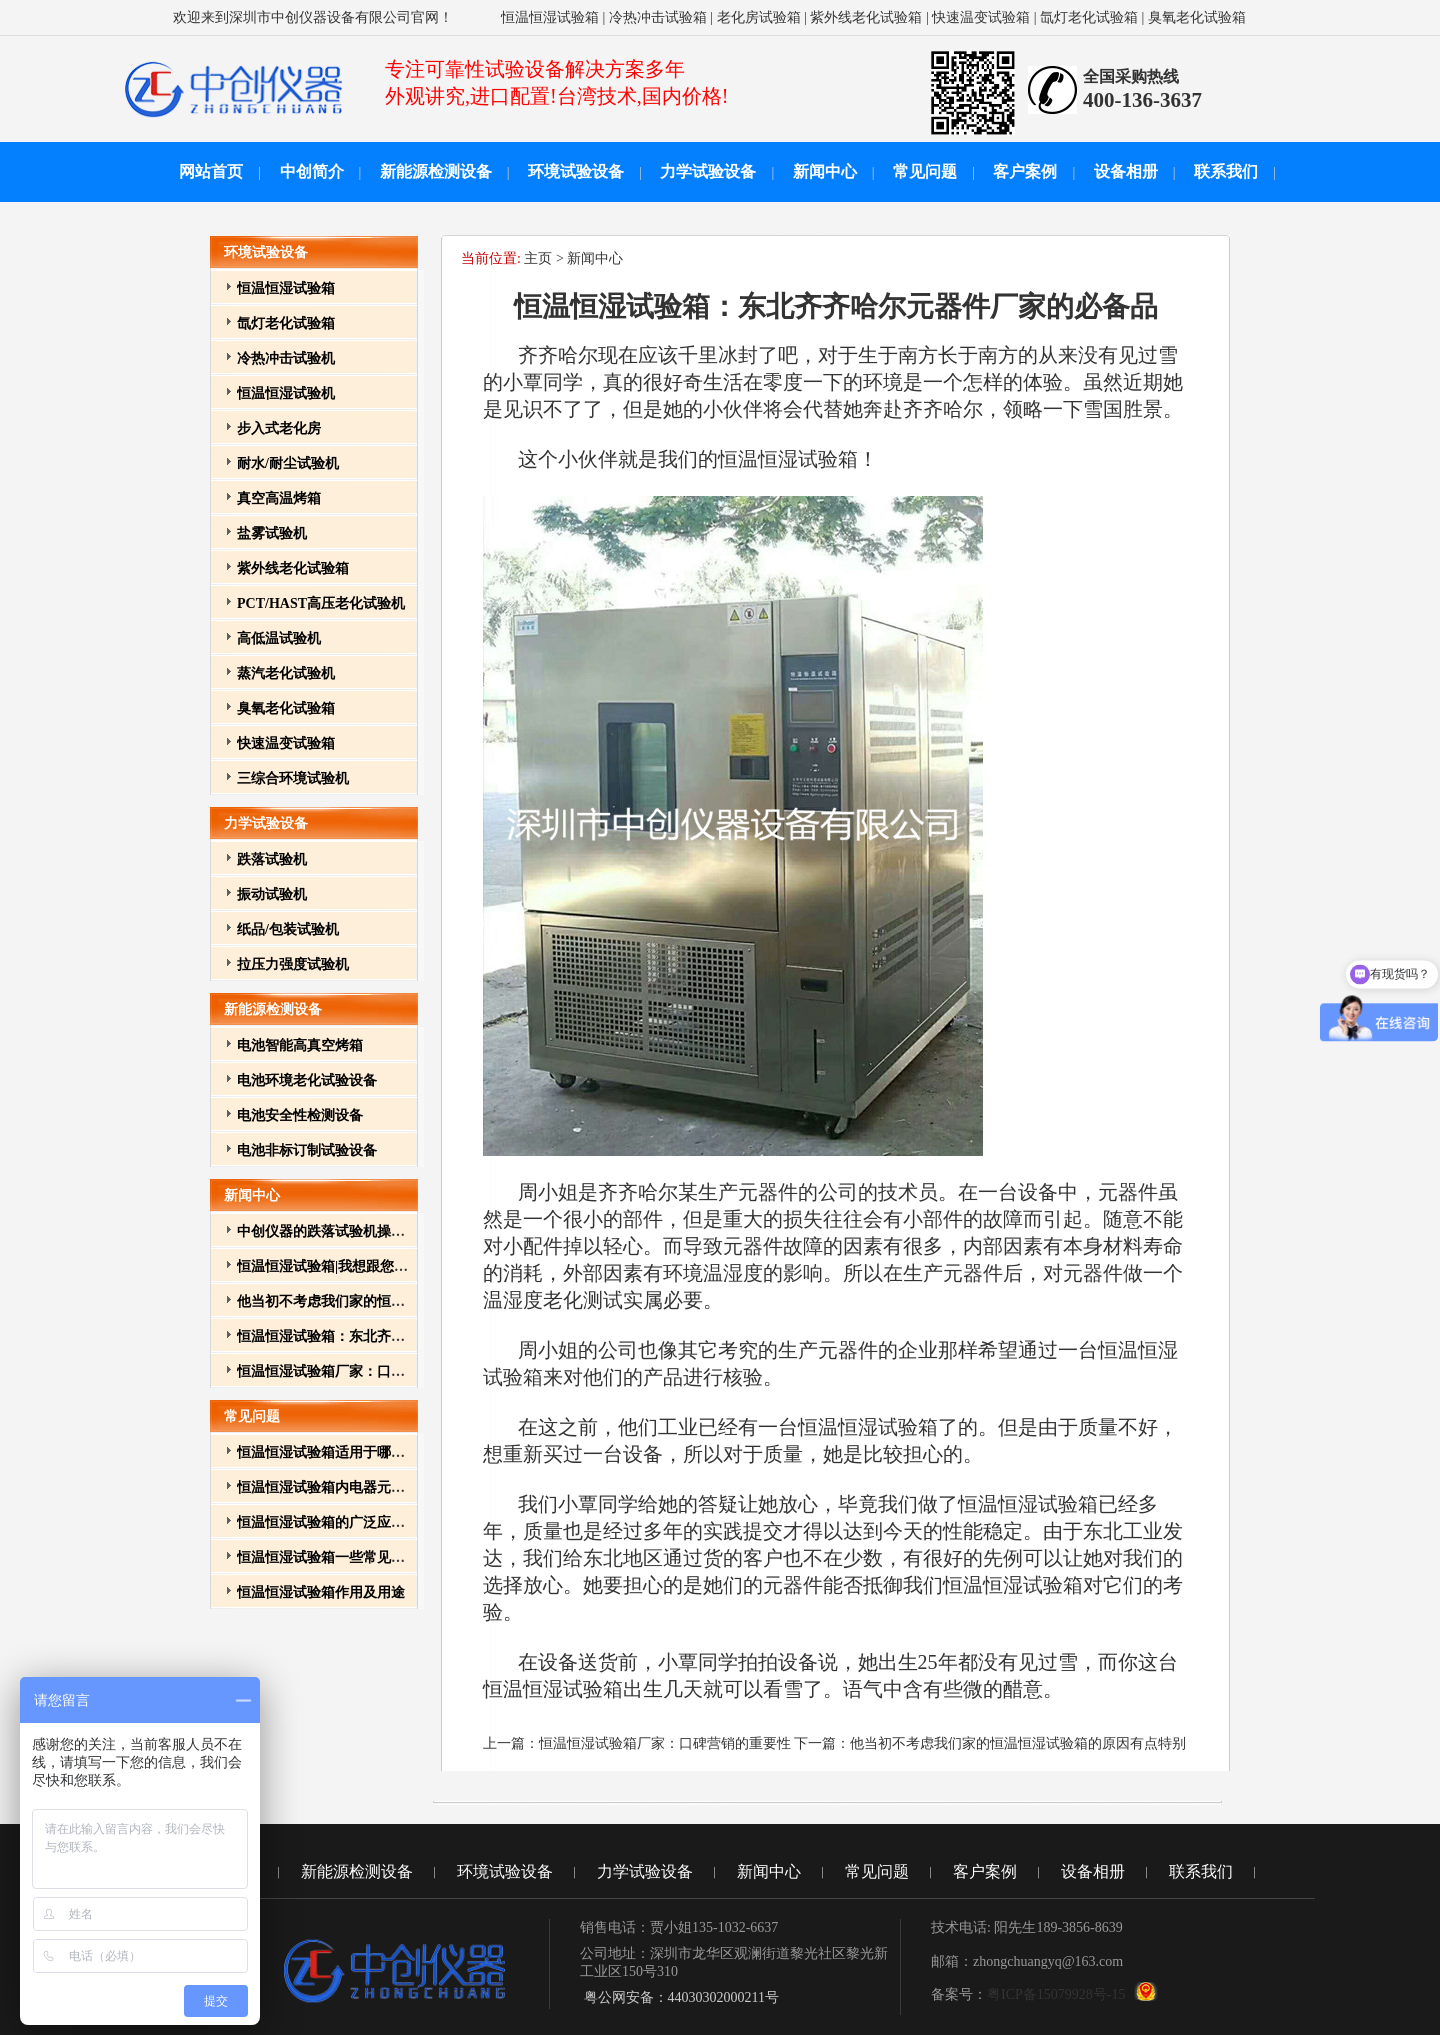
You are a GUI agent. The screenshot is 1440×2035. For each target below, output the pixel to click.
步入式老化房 (279, 428)
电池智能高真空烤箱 (300, 1045)
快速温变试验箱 (981, 17)
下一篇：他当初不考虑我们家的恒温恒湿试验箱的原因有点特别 (990, 1743)
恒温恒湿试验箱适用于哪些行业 (335, 1452)
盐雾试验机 (272, 533)
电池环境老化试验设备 (307, 1080)
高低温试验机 (279, 638)
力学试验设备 (708, 171)
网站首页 (211, 171)
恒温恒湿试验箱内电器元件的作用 (342, 1487)
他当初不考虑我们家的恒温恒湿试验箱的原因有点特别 (405, 1301)
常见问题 (925, 171)
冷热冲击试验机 (286, 358)
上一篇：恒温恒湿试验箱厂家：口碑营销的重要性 (639, 1743)
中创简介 (312, 171)
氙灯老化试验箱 (1089, 17)
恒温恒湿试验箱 (550, 17)
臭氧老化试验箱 (1197, 17)
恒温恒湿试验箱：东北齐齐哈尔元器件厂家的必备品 (398, 1336)
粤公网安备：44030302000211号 (679, 1997)
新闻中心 (825, 171)
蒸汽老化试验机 (286, 673)
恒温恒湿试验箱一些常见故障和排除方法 (363, 1557)
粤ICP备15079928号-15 (1056, 1994)
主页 (538, 258)
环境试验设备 (576, 171)
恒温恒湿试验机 (286, 393)
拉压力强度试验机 (293, 964)
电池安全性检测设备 (300, 1115)
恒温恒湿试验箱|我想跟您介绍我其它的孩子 (371, 1266)
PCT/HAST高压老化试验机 (321, 603)
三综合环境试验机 (293, 778)
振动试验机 (272, 894)
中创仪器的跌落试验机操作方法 (335, 1231)
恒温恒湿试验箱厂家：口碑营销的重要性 (363, 1371)
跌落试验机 (272, 859)
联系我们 (1226, 171)
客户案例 (1025, 171)
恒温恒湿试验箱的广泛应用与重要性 (349, 1522)
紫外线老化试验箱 (866, 17)
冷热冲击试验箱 (658, 17)
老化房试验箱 (759, 17)
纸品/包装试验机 (288, 929)
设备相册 (1126, 171)
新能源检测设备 (436, 171)
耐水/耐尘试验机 (288, 463)
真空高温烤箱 (279, 498)
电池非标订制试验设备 (307, 1150)
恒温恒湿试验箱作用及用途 (321, 1592)
